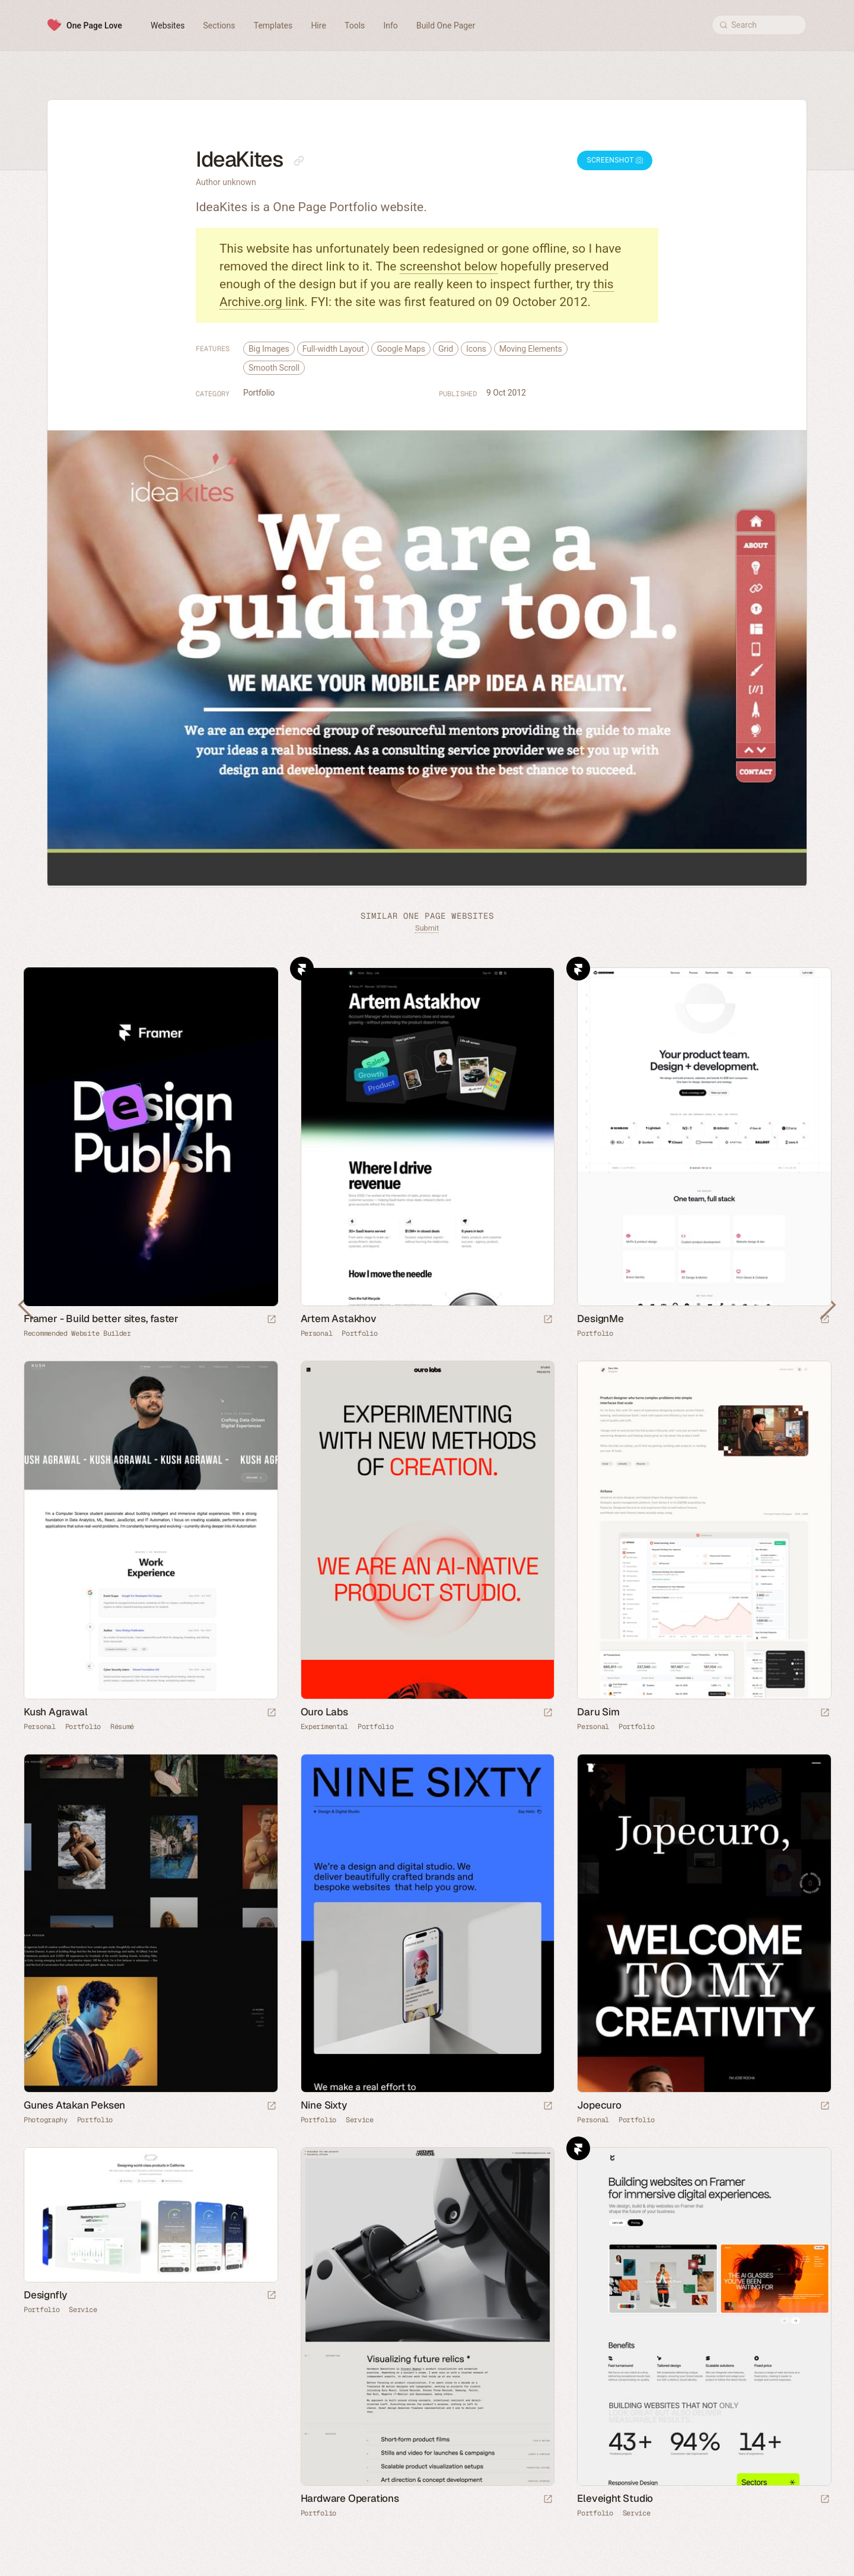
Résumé (122, 1726)
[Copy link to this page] (298, 160)
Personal (317, 1333)
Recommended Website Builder (77, 1333)
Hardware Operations (350, 2498)
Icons (476, 349)
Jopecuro (599, 2105)
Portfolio (259, 392)
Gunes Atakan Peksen (74, 2105)
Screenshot (615, 160)
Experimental (324, 1726)
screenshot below (449, 266)
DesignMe (600, 1318)
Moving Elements (530, 349)
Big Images (268, 349)
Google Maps (401, 349)
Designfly (45, 2294)
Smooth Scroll (273, 367)
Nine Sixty (324, 2105)
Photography (46, 2119)
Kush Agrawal (56, 1711)
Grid (445, 349)
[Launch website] (548, 1320)
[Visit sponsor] (271, 1320)
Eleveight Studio (615, 2498)
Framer (302, 968)
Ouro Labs (324, 1711)
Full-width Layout (333, 349)
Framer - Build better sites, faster (101, 1318)
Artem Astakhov (339, 1318)
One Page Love (94, 25)
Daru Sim (598, 1711)
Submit (427, 928)
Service (360, 2119)
